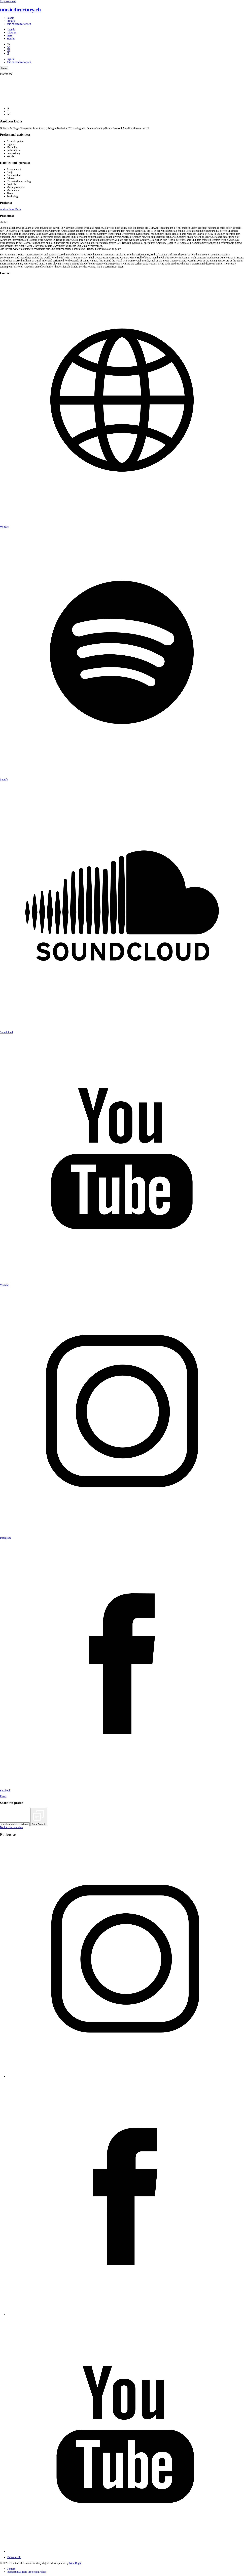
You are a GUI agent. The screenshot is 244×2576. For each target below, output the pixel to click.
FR (8, 50)
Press (9, 35)
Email (3, 1796)
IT (8, 53)
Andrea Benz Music (10, 209)
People (10, 17)
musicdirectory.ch (20, 10)
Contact (11, 2568)
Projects (11, 20)
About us (11, 32)
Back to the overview (11, 1827)
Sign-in (11, 38)
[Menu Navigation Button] (4, 68)
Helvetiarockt (14, 2557)
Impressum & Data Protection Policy (26, 2571)
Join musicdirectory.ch (19, 23)
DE (8, 47)
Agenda (11, 29)
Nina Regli (75, 2563)
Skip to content (8, 1)
